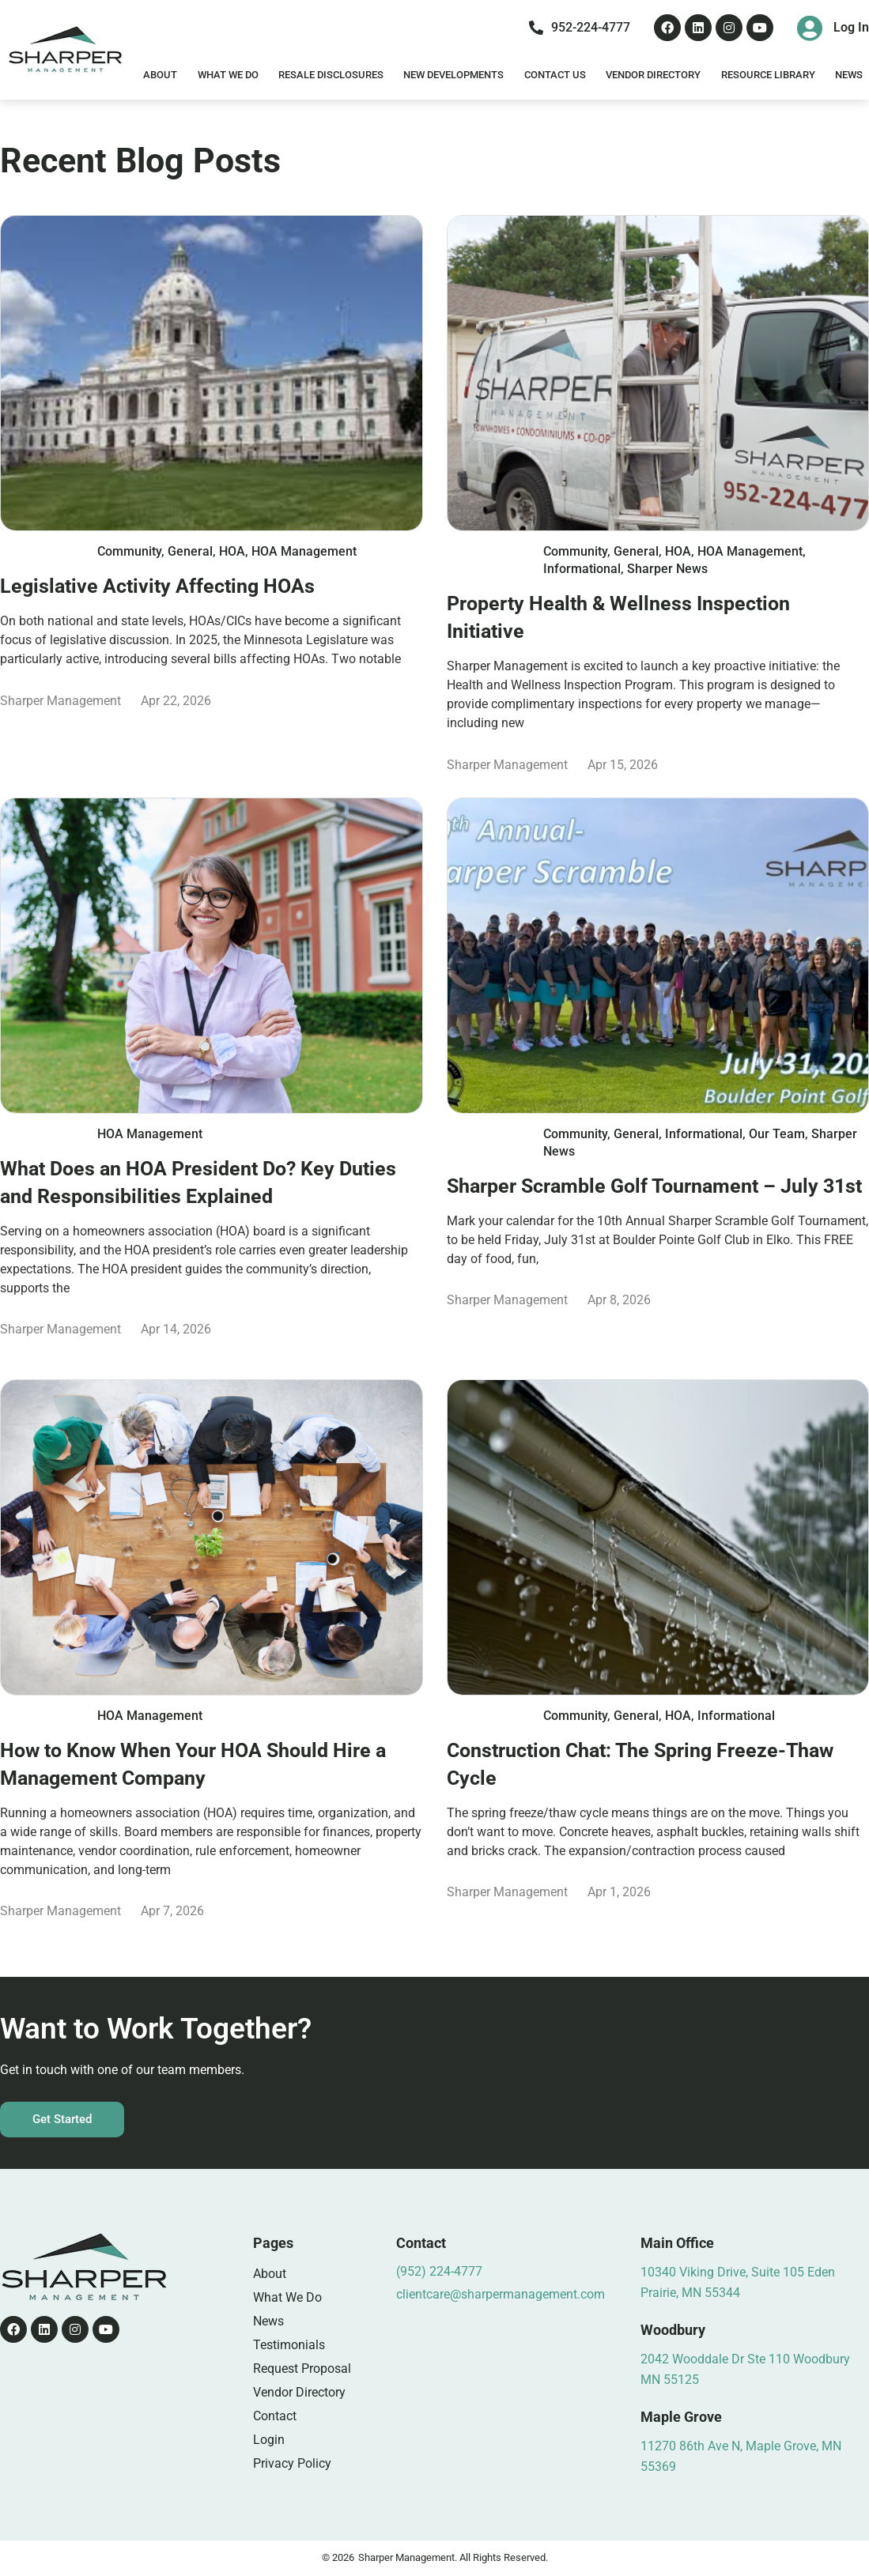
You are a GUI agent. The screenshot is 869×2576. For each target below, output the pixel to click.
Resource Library (768, 75)
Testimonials (289, 2344)
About (160, 75)
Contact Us (555, 75)
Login (269, 2439)
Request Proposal (302, 2368)
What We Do (228, 75)
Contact (275, 2415)
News (849, 75)
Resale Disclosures (330, 75)
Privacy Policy (292, 2463)
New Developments (453, 75)
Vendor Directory (653, 75)
